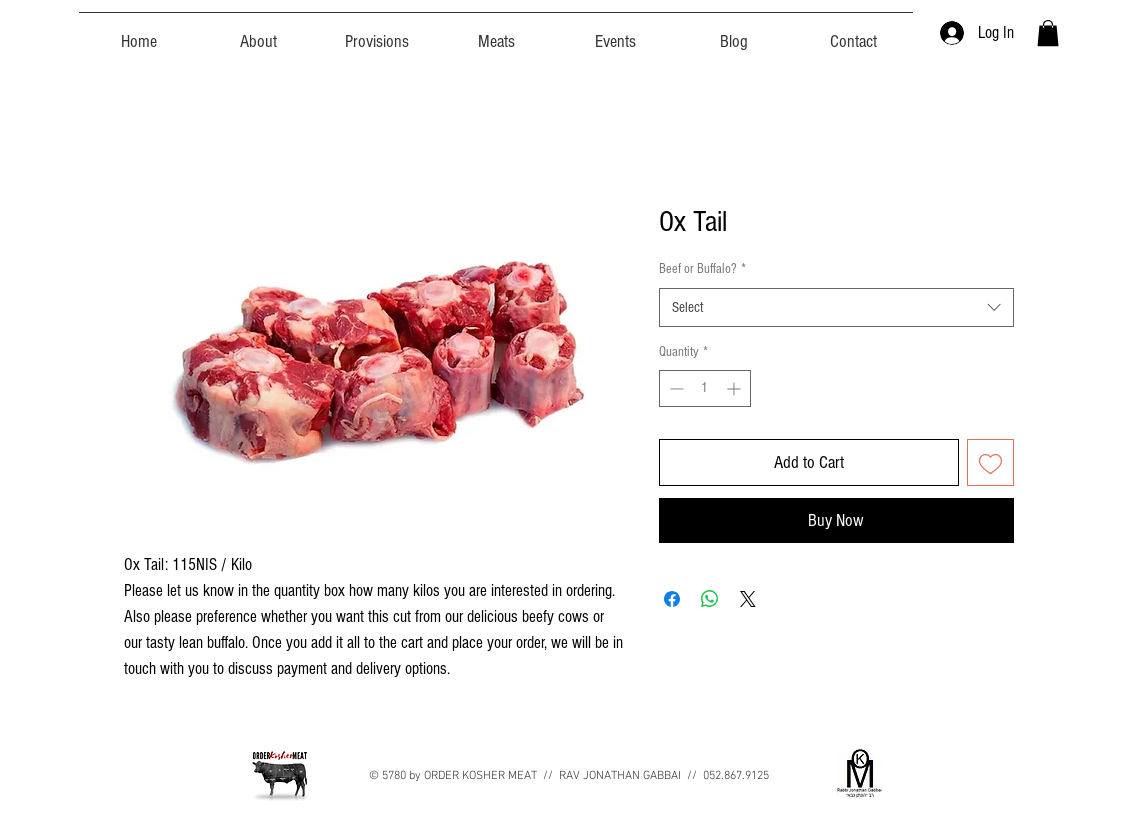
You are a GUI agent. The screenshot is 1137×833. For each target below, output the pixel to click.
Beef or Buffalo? (702, 269)
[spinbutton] (705, 388)
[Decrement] (674, 388)
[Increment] (735, 388)
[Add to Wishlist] (990, 462)
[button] (1048, 33)
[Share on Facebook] (672, 599)
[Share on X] (748, 599)
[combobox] (836, 307)
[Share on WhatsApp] (710, 599)
